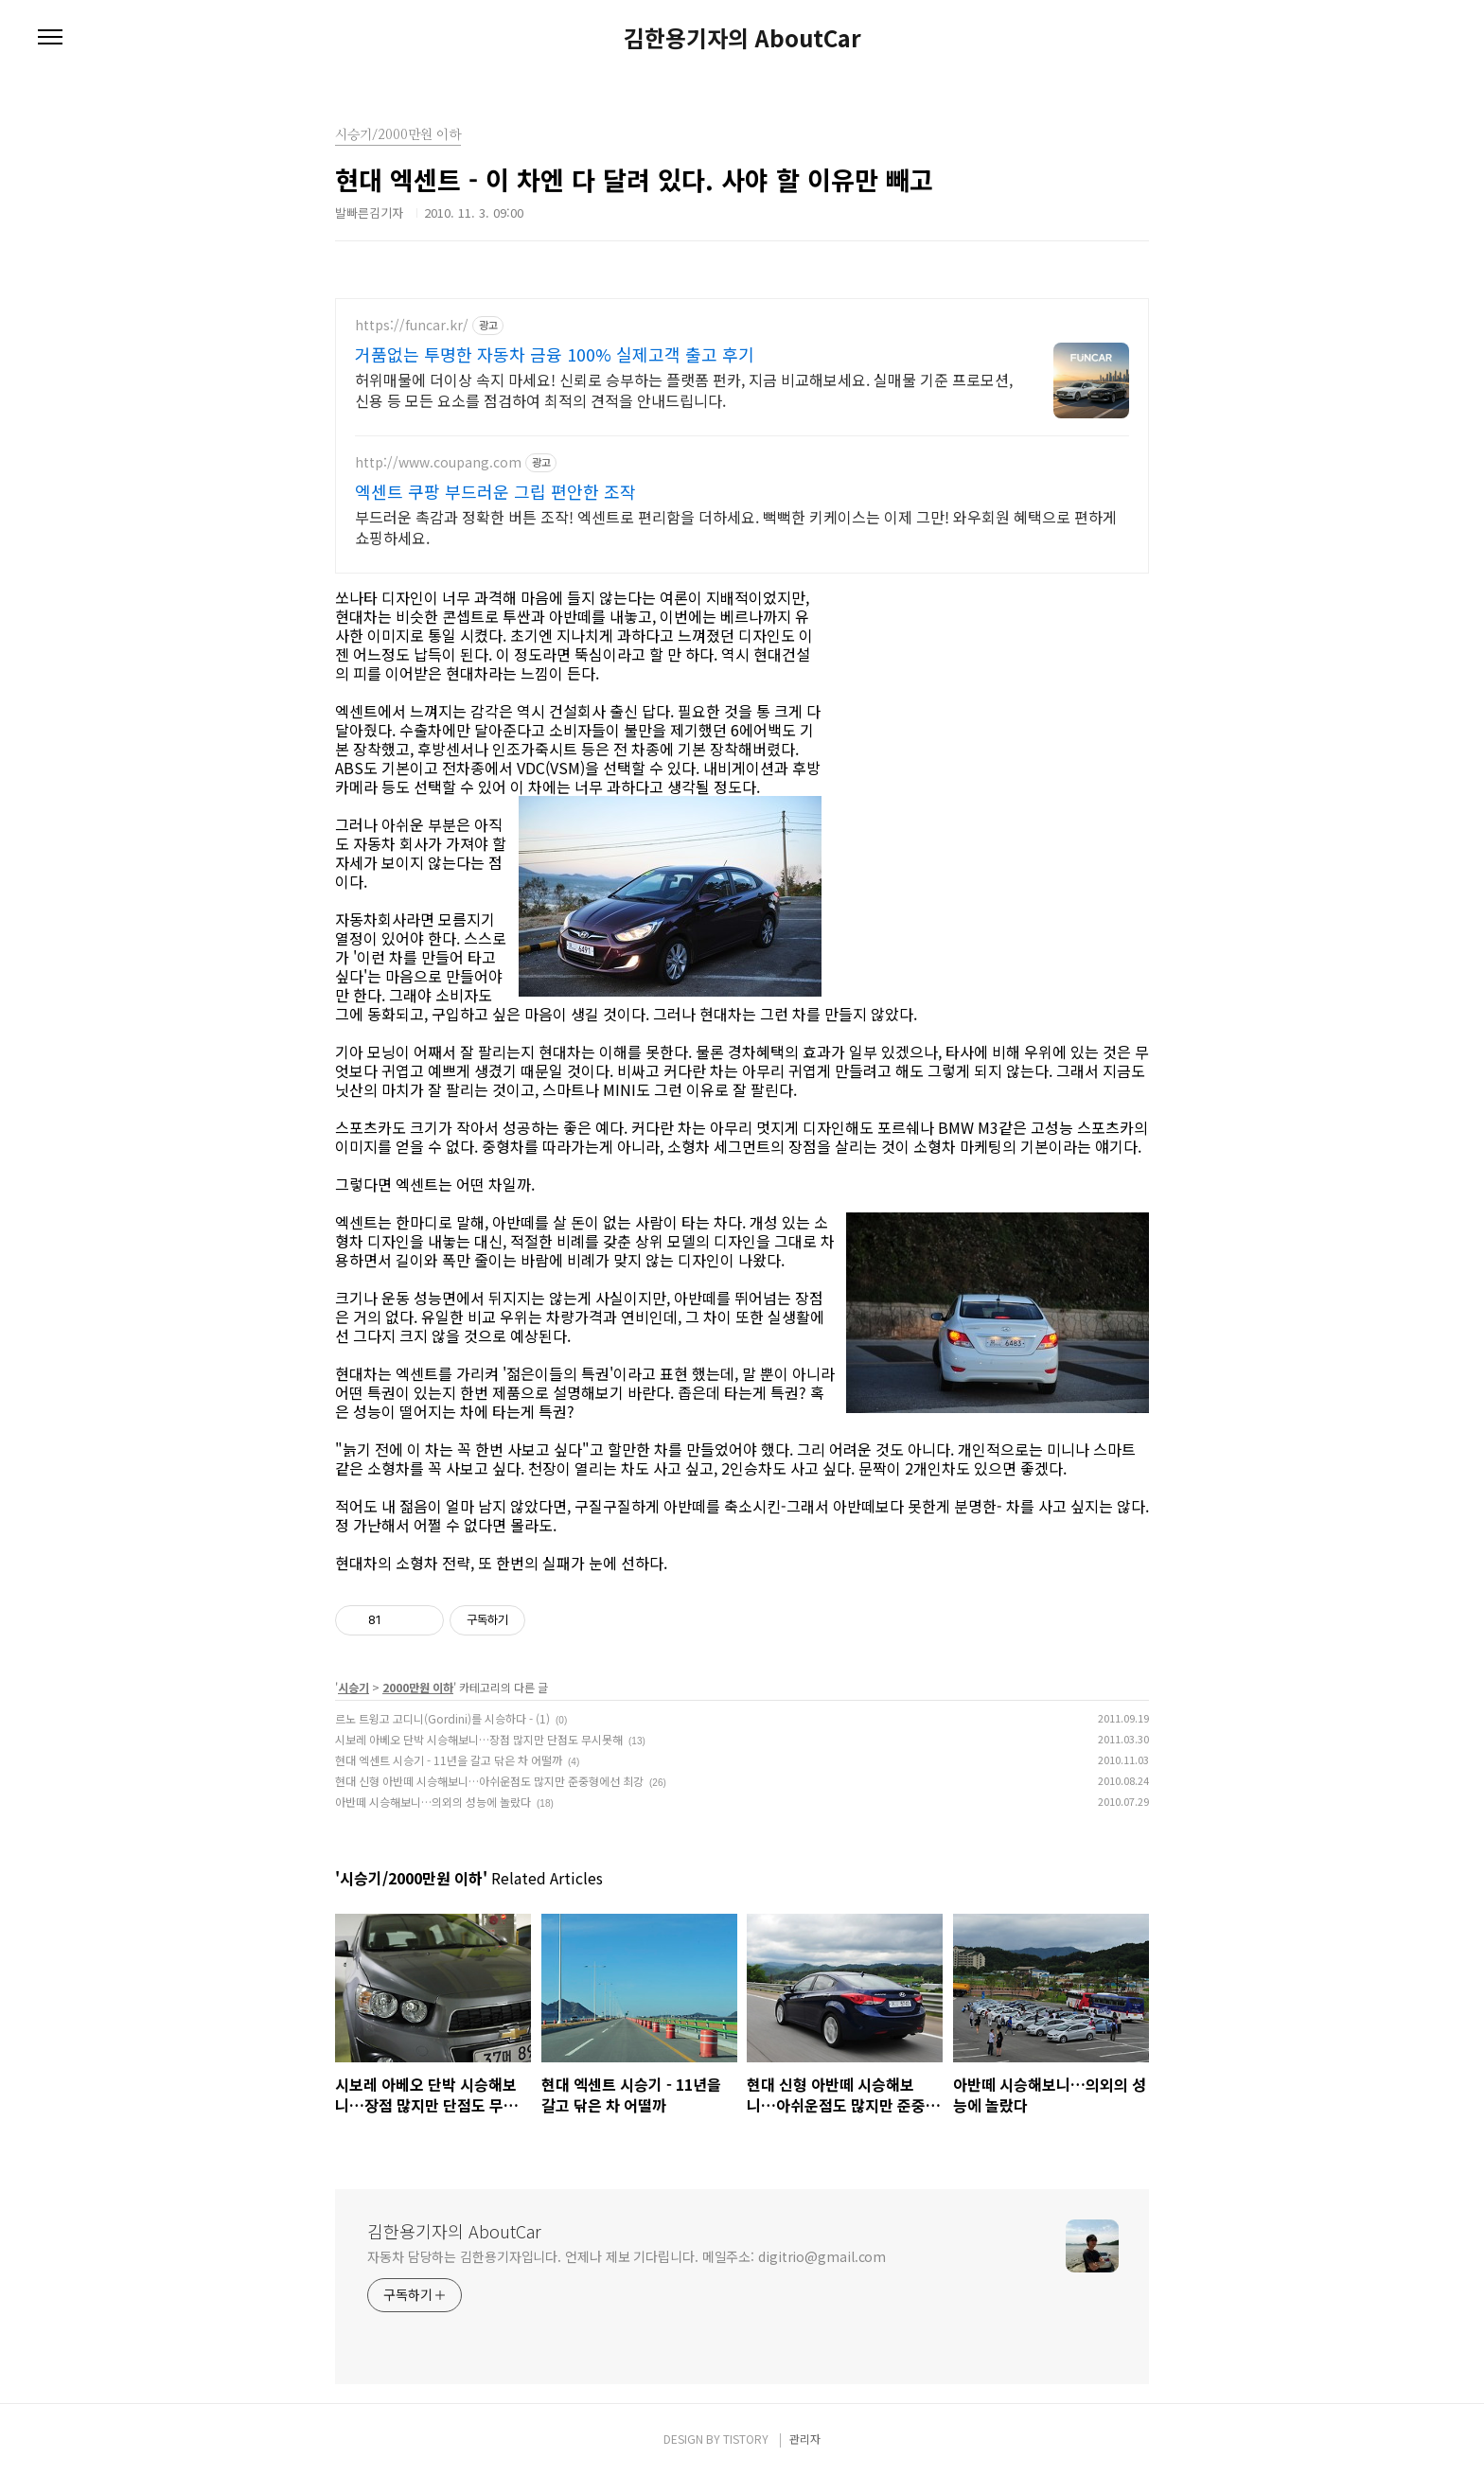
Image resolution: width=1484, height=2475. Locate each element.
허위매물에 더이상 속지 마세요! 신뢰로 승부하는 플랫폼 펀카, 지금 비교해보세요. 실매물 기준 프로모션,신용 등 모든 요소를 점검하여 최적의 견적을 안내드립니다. (684, 389)
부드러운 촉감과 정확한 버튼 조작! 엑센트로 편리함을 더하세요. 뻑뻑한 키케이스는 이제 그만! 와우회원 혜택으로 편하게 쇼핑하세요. (736, 526)
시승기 (353, 1687)
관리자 (805, 2439)
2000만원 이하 (417, 1687)
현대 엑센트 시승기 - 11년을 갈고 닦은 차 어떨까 (448, 1760)
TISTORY (745, 2439)
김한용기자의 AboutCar (742, 38)
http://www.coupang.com (438, 462)
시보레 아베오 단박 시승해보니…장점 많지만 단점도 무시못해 (479, 1739)
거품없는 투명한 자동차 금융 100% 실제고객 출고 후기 (554, 354)
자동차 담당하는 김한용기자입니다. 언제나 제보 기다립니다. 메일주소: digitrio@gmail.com (626, 2256)
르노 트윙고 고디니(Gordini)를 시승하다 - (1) (442, 1718)
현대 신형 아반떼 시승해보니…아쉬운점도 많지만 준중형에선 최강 (489, 1781)
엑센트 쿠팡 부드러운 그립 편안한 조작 (495, 491)
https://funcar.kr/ (411, 325)
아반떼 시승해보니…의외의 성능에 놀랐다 (433, 1802)
